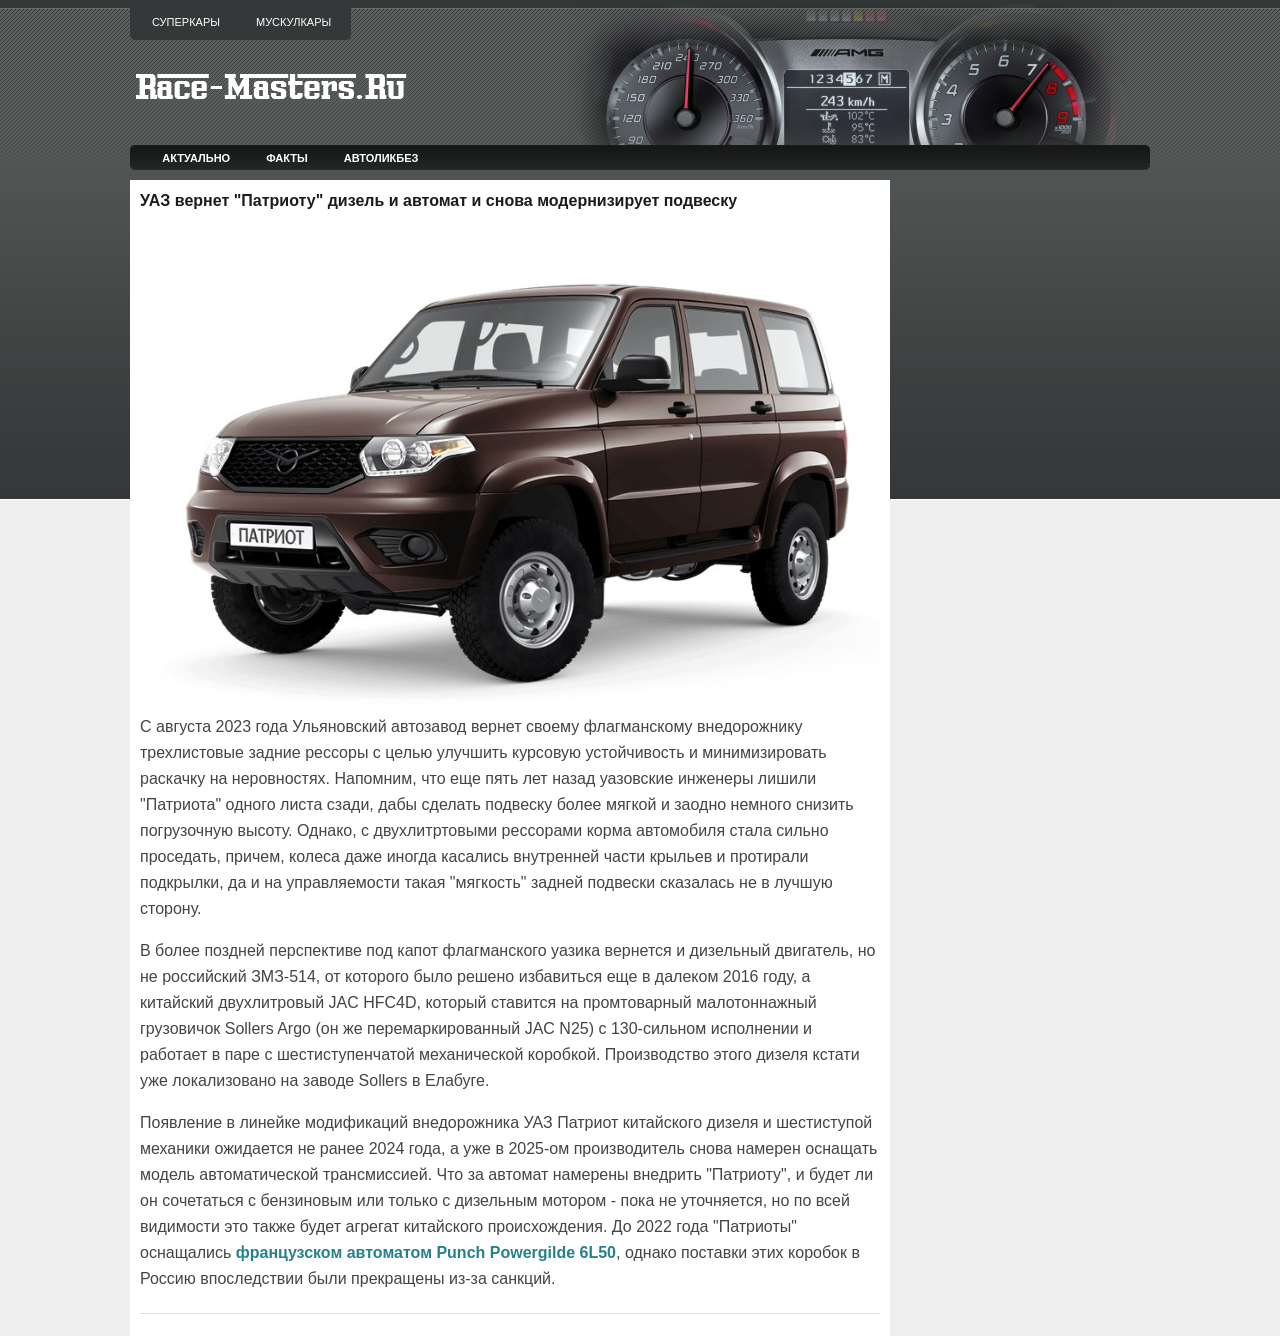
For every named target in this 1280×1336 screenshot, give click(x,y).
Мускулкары (293, 22)
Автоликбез (381, 158)
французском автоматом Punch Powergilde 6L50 (426, 1252)
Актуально (196, 158)
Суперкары (186, 22)
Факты (287, 158)
